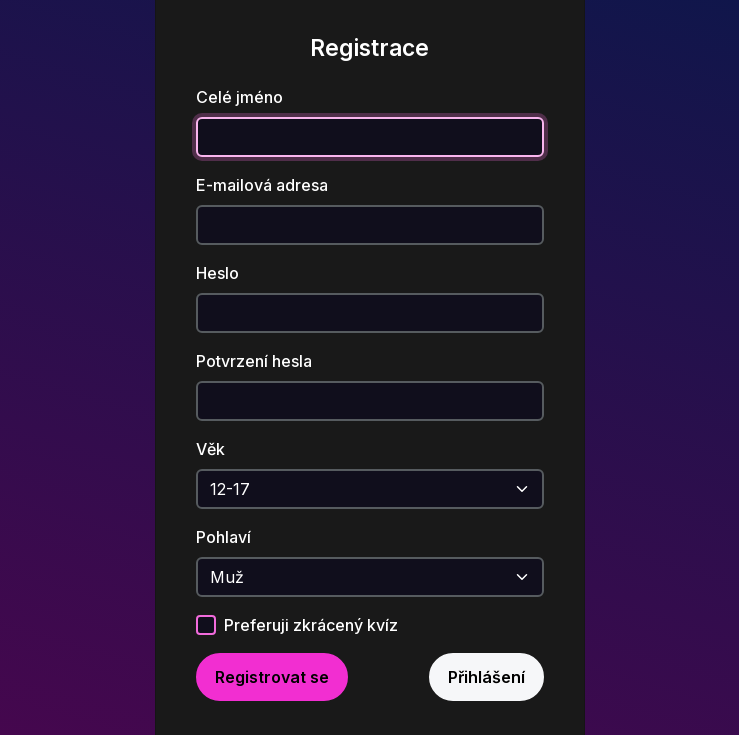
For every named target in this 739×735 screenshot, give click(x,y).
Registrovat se (272, 677)
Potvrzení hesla (254, 361)
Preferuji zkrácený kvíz (311, 625)
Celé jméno (239, 97)
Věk (210, 449)
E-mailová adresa (262, 185)
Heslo (217, 273)
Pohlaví (223, 537)
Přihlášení (486, 677)
